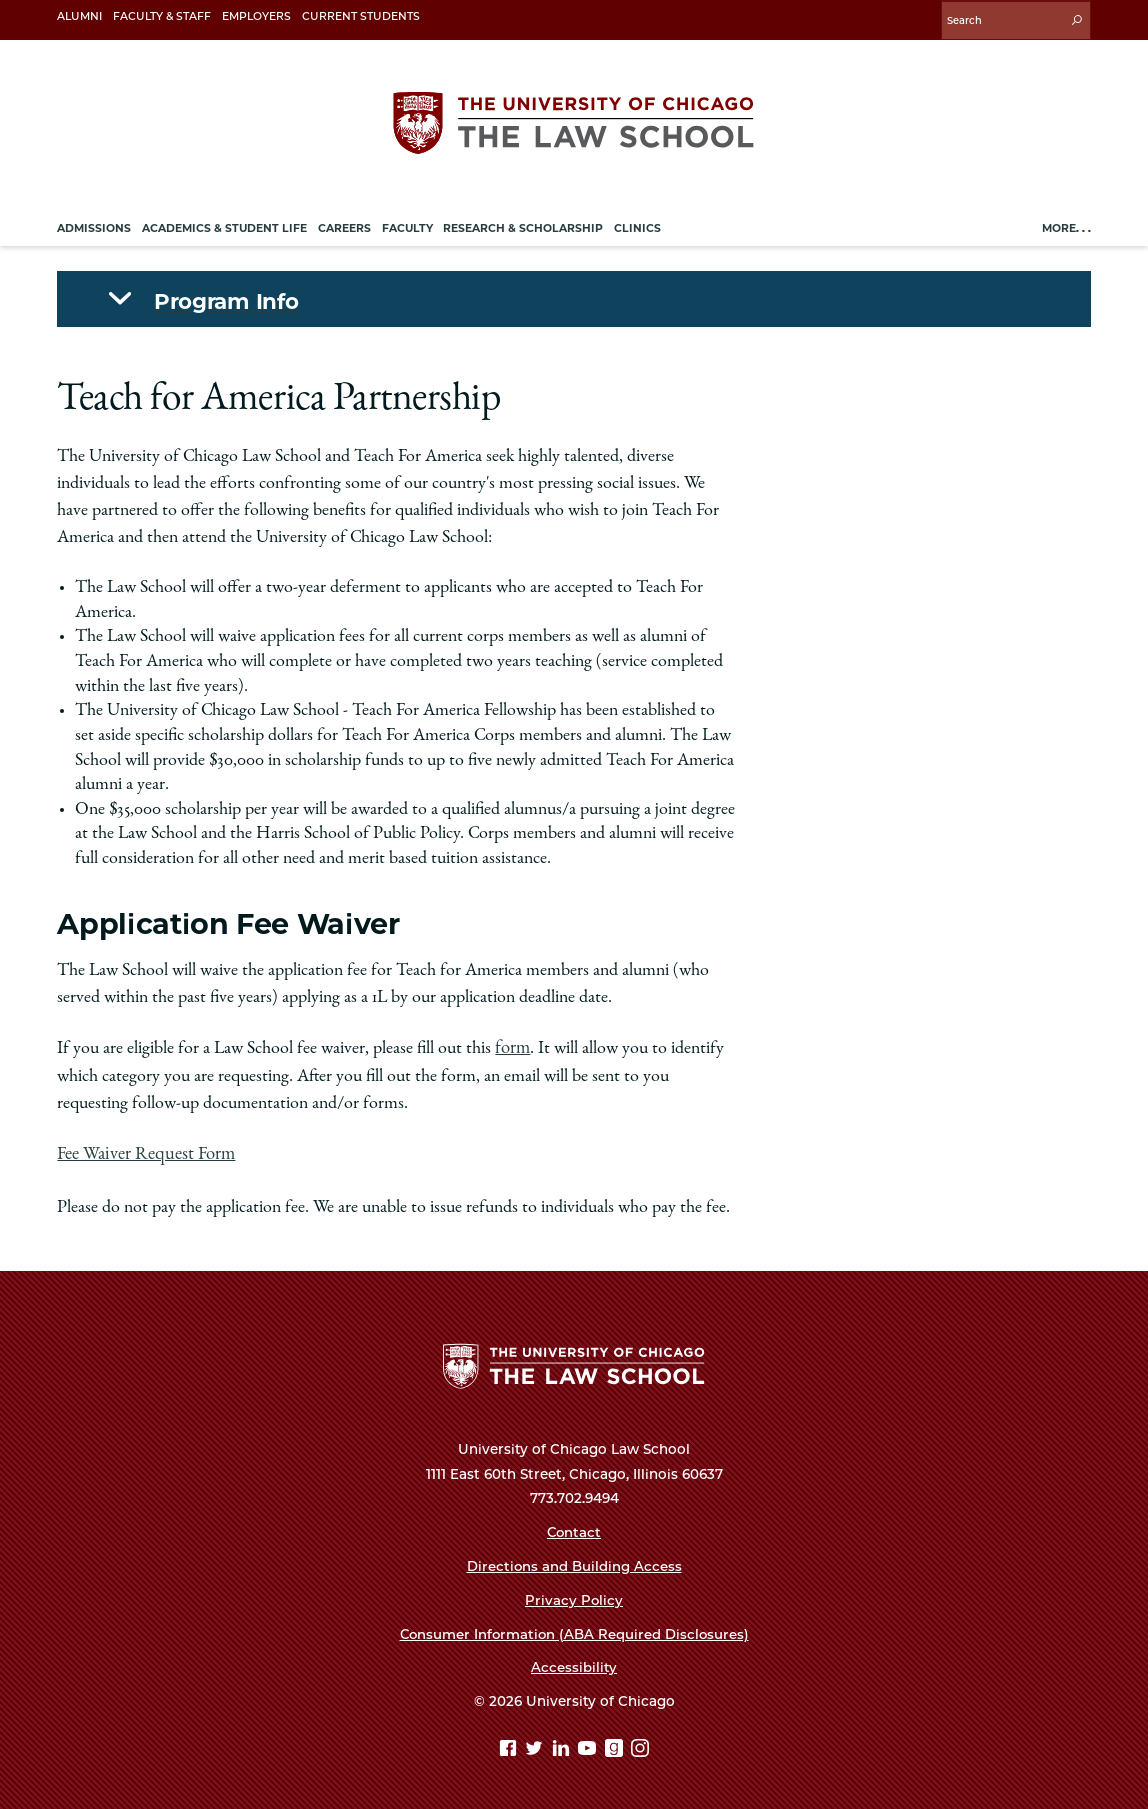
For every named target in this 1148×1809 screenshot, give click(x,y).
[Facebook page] (510, 1746)
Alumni (79, 16)
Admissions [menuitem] (94, 225)
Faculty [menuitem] (407, 225)
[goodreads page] (616, 1746)
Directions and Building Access (574, 1562)
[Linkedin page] (563, 1746)
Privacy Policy (574, 1596)
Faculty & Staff (162, 16)
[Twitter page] (536, 1746)
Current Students (361, 16)
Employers (256, 16)
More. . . (1066, 225)
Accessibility (574, 1664)
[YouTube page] (589, 1746)
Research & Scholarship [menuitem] (523, 225)
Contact (574, 1528)
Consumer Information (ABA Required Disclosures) (574, 1630)
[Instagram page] (640, 1746)
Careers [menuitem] (344, 225)
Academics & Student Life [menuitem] (224, 225)
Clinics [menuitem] (637, 225)
